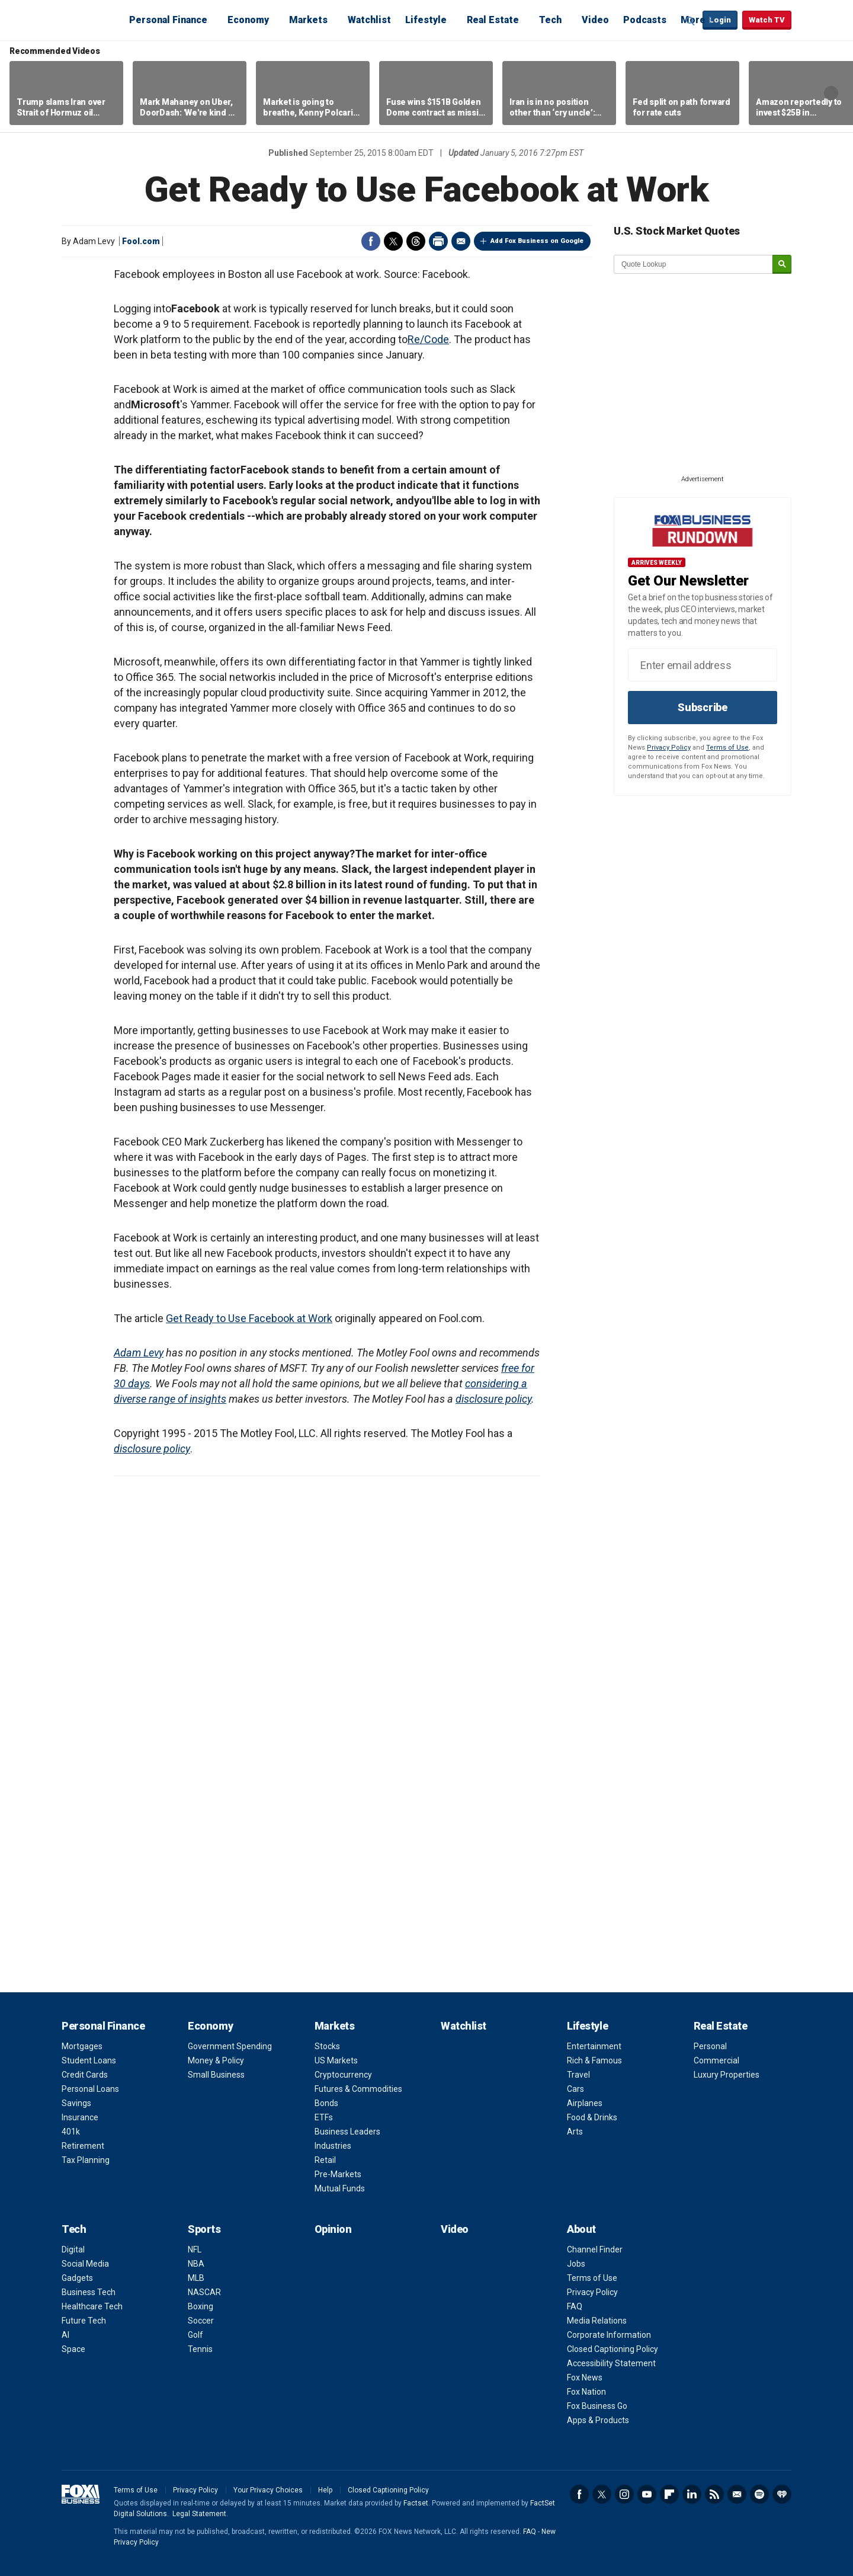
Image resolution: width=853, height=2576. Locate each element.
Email (460, 241)
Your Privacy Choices (268, 2490)
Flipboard (669, 2494)
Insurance (80, 2117)
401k (71, 2131)
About (581, 2229)
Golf (195, 2335)
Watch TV (767, 19)
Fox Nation (586, 2391)
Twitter (393, 241)
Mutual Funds (340, 2188)
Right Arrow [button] (831, 93)
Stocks (327, 2046)
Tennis (200, 2349)
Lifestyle (426, 19)
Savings (76, 2103)
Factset (415, 2503)
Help (325, 2490)
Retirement (83, 2146)
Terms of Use (727, 747)
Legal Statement (199, 2514)
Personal (710, 2046)
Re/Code (428, 339)
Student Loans (89, 2060)
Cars (575, 2089)
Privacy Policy (669, 747)
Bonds (326, 2103)
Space (73, 2349)
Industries (333, 2146)
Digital (73, 2249)
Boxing (200, 2306)
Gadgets (77, 2278)
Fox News (584, 2377)
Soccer (201, 2320)
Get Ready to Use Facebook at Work (249, 1318)
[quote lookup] (694, 264)
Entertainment (594, 2046)
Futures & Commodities (358, 2089)
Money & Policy (216, 2060)
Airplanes (584, 2103)
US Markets (336, 2060)
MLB (196, 2278)
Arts (575, 2131)
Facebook (370, 241)
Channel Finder (595, 2249)
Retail (325, 2160)
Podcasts (644, 19)
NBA (196, 2263)
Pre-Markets (338, 2174)
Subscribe (702, 707)
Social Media (85, 2263)
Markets (308, 19)
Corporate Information (609, 2335)
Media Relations (597, 2320)
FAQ (574, 2306)
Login (720, 19)
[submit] (781, 264)
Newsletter (736, 2494)
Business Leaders (347, 2131)
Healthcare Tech (92, 2306)
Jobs (576, 2263)
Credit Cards (85, 2074)
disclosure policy (493, 1399)
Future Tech (84, 2320)
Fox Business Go (597, 2406)
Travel (578, 2074)
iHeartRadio (781, 2494)
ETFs (324, 2117)
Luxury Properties (726, 2074)
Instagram (624, 2494)
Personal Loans (90, 2089)
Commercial (716, 2060)
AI (65, 2335)
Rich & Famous (594, 2060)
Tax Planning (86, 2160)
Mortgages (82, 2046)
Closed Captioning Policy (612, 2349)
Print (438, 241)
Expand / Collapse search (691, 21)
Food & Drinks (592, 2117)
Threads (415, 241)
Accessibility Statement (611, 2363)
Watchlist (369, 19)
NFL (194, 2249)
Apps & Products (598, 2420)
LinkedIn (691, 2494)
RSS (714, 2494)
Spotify (759, 2494)
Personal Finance (168, 19)
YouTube (646, 2494)
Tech (550, 19)
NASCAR (204, 2292)
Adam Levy (138, 1352)
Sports (204, 2229)
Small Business (216, 2074)
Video (595, 19)
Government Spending (230, 2046)
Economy (248, 19)
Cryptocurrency (343, 2074)
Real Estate (493, 19)
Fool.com (141, 241)
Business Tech (89, 2292)
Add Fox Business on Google (536, 241)
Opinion (333, 2229)
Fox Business (90, 19)
